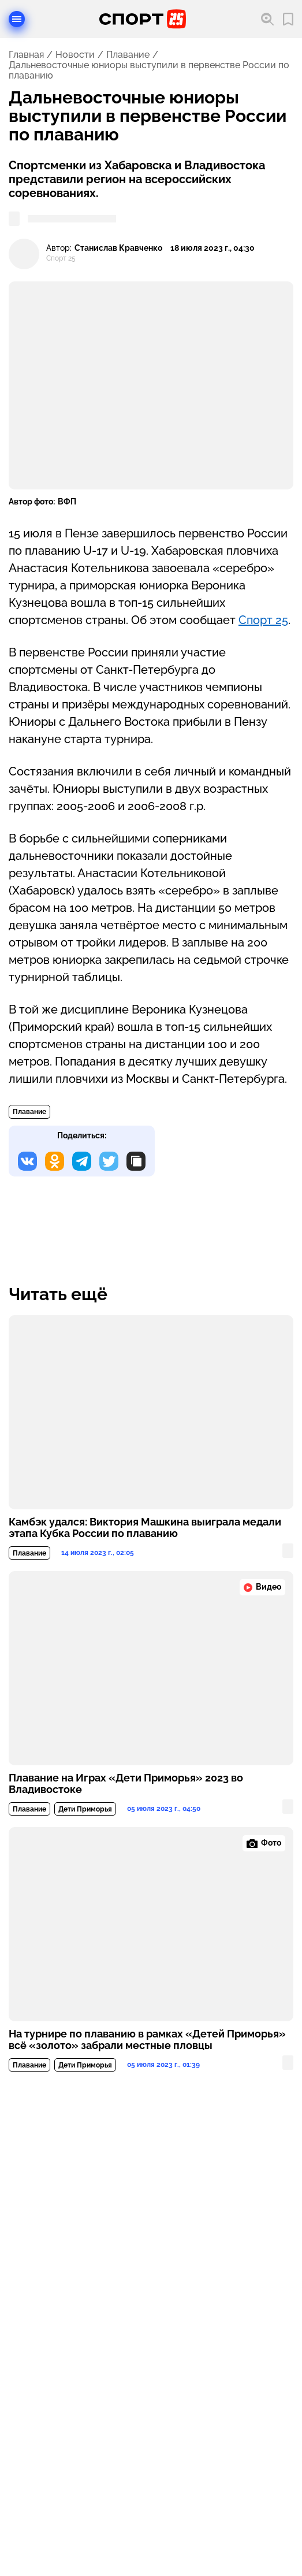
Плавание (128, 55)
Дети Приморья (85, 1809)
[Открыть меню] (17, 19)
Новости (75, 55)
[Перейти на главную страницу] (142, 19)
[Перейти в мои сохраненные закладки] (288, 19)
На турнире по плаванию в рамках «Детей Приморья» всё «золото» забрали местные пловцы (147, 2039)
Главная (26, 55)
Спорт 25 (263, 620)
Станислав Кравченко (118, 248)
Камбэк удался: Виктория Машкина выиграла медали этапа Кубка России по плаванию (145, 1527)
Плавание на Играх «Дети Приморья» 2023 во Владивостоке (126, 1783)
